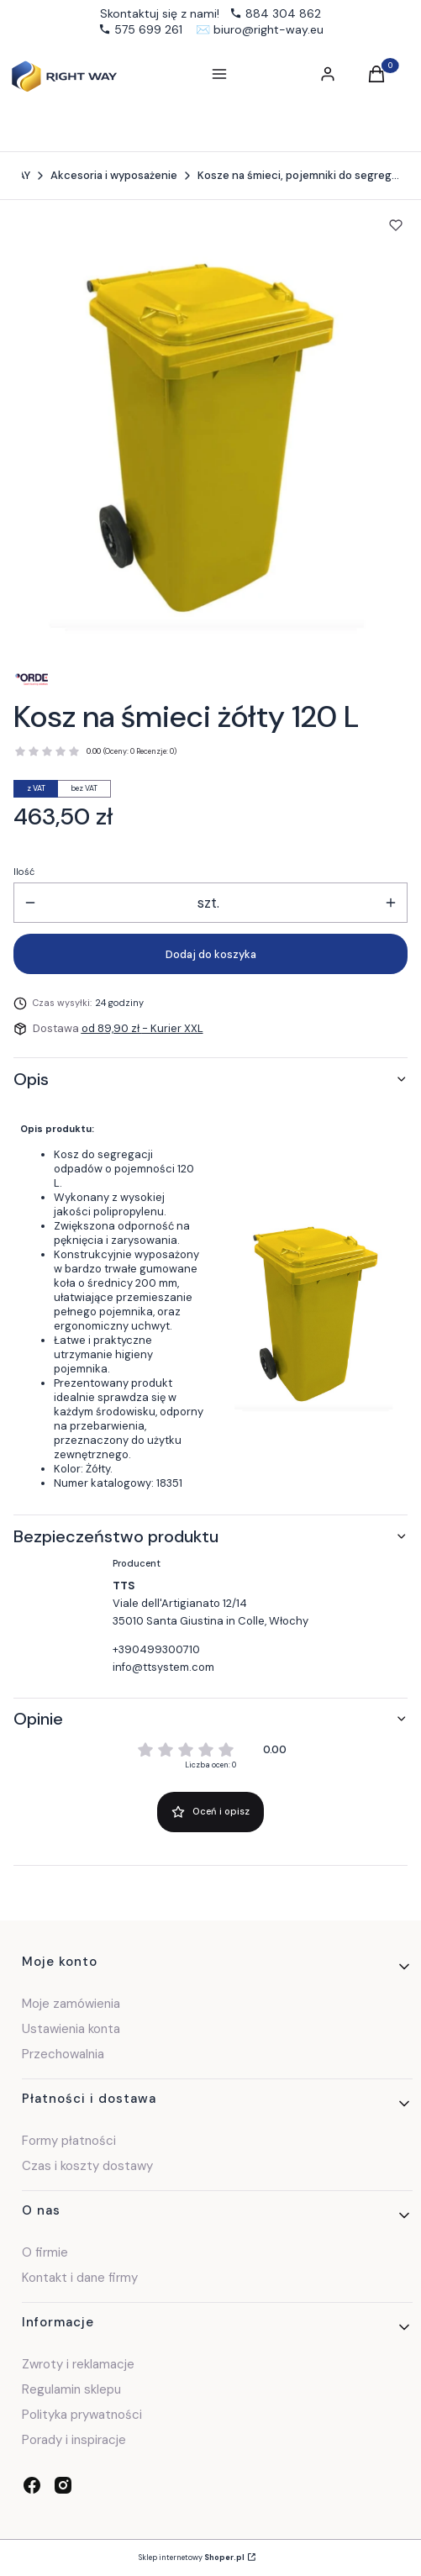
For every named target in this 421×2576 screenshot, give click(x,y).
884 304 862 (283, 13)
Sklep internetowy (192, 2557)
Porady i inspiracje (74, 2439)
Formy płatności (69, 2140)
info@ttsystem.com (163, 1667)
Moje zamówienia (71, 2003)
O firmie (45, 2252)
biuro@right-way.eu (268, 29)
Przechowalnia (63, 2054)
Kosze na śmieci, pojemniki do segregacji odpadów (298, 175)
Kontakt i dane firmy (80, 2277)
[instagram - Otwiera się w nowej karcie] (63, 2485)
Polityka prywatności (82, 2414)
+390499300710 (156, 1649)
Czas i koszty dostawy (87, 2165)
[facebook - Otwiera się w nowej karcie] (32, 2485)
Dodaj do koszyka (211, 954)
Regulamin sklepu (71, 2389)
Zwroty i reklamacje (78, 2364)
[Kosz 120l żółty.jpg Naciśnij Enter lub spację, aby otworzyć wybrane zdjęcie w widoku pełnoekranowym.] (198, 434)
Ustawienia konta (71, 2028)
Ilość (23, 871)
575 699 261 (148, 29)
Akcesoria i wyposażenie (113, 175)
